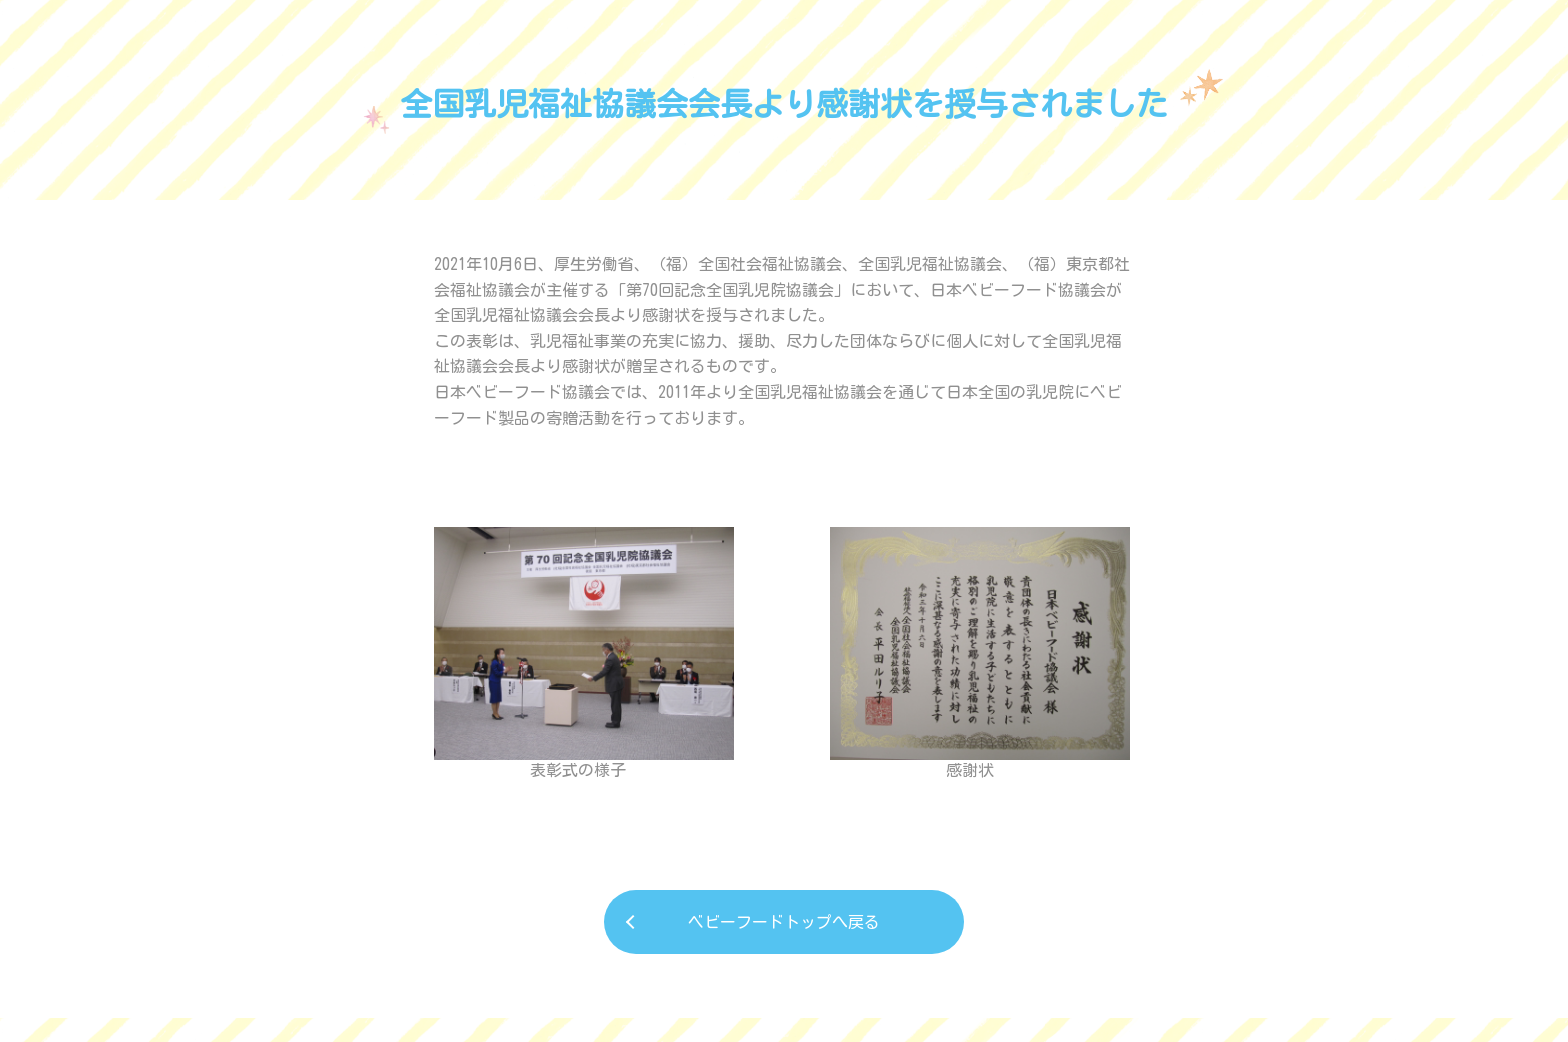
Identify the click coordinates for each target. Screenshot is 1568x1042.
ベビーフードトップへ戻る (784, 922)
